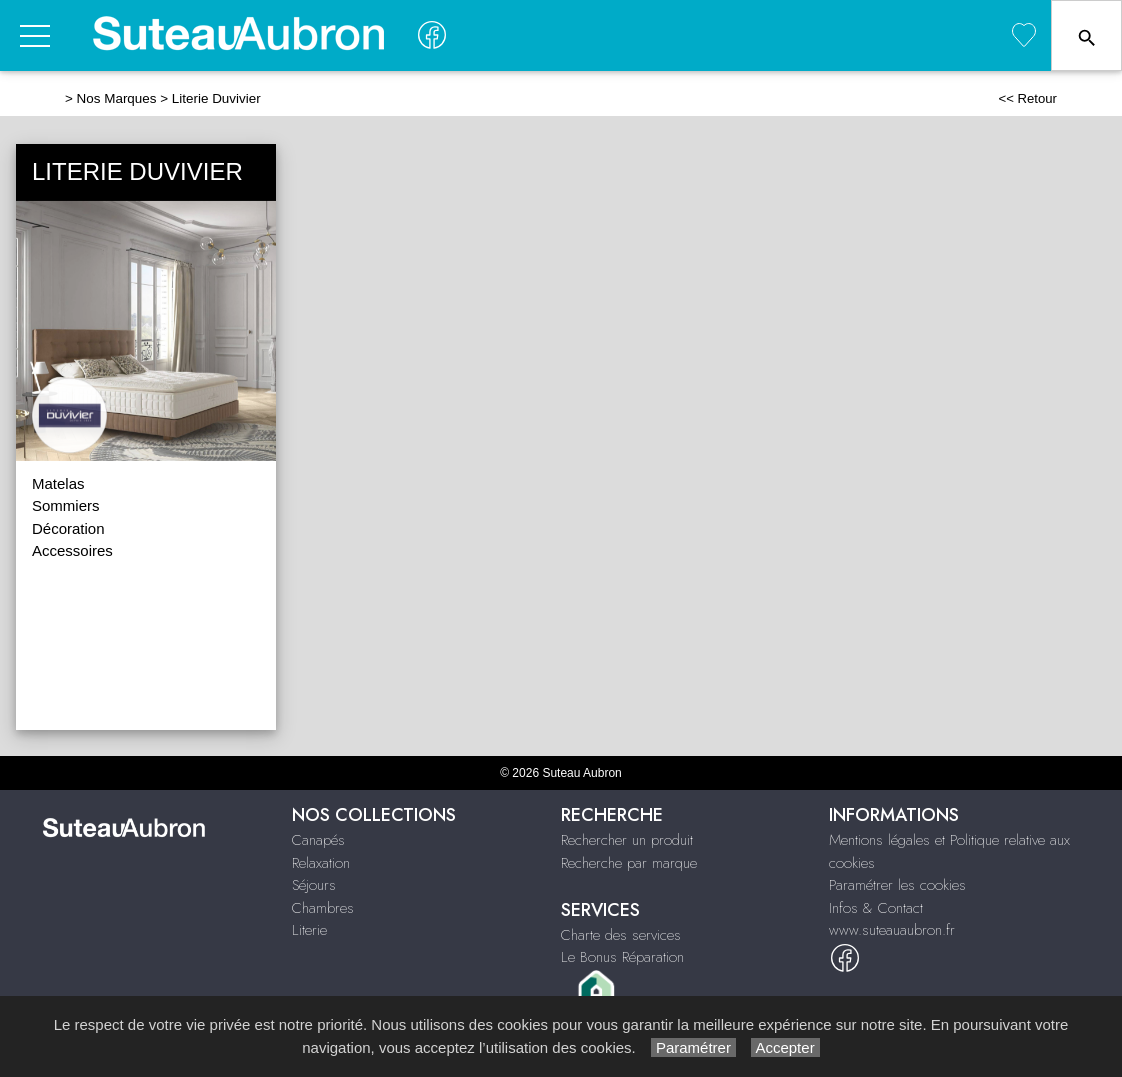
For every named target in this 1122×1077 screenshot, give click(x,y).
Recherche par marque (629, 863)
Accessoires (72, 550)
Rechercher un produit (627, 840)
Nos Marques (117, 98)
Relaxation (321, 863)
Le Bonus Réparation (622, 957)
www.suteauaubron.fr (892, 930)
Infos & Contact (876, 908)
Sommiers (66, 505)
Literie (309, 930)
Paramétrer (693, 1047)
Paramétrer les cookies (897, 885)
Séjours (314, 885)
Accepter (785, 1047)
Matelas (58, 483)
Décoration (68, 528)
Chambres (323, 908)
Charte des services (621, 935)
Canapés (318, 840)
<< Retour (1027, 98)
